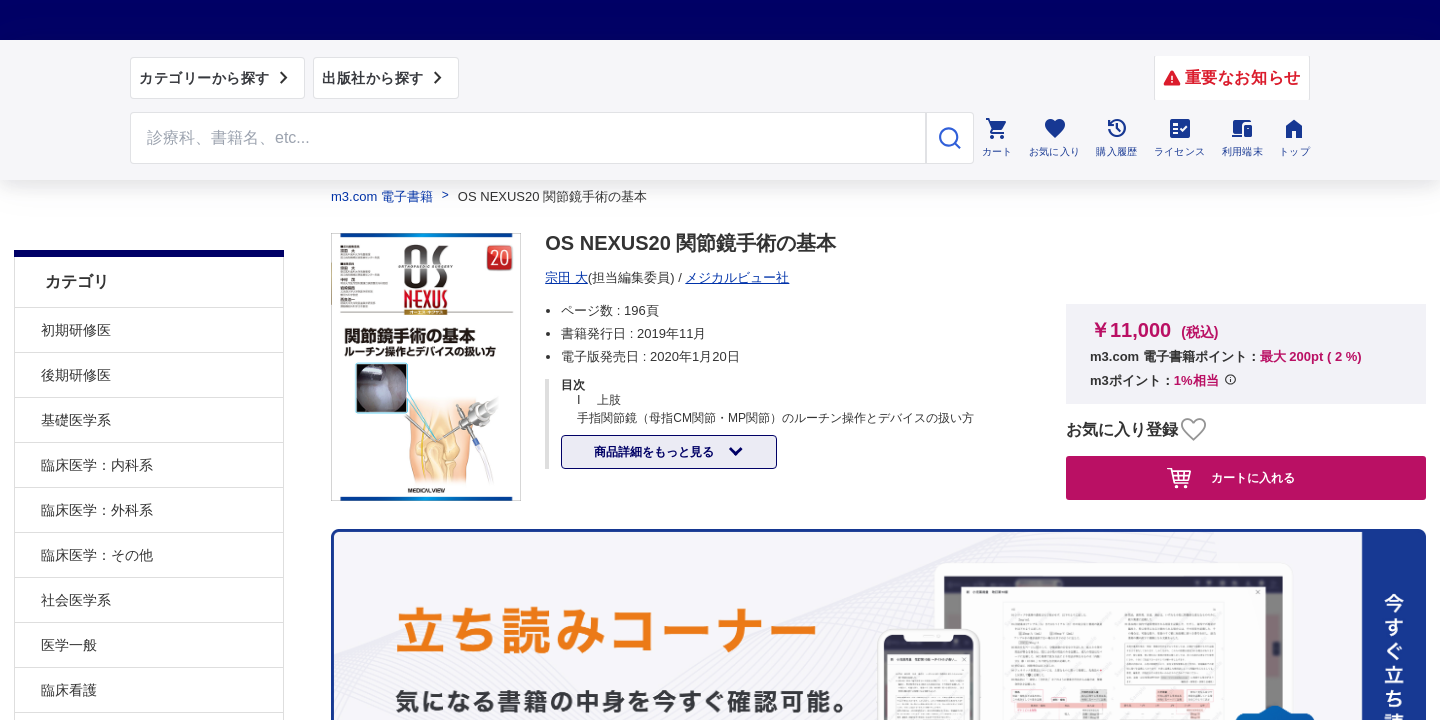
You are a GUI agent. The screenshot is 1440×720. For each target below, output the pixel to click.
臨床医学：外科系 (97, 460)
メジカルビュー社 (604, 277)
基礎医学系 (76, 370)
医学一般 (69, 595)
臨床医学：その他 (97, 505)
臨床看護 (69, 640)
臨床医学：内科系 (97, 415)
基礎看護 (69, 685)
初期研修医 (76, 280)
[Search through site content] (528, 138)
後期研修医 (76, 325)
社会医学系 (76, 550)
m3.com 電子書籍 (382, 196)
